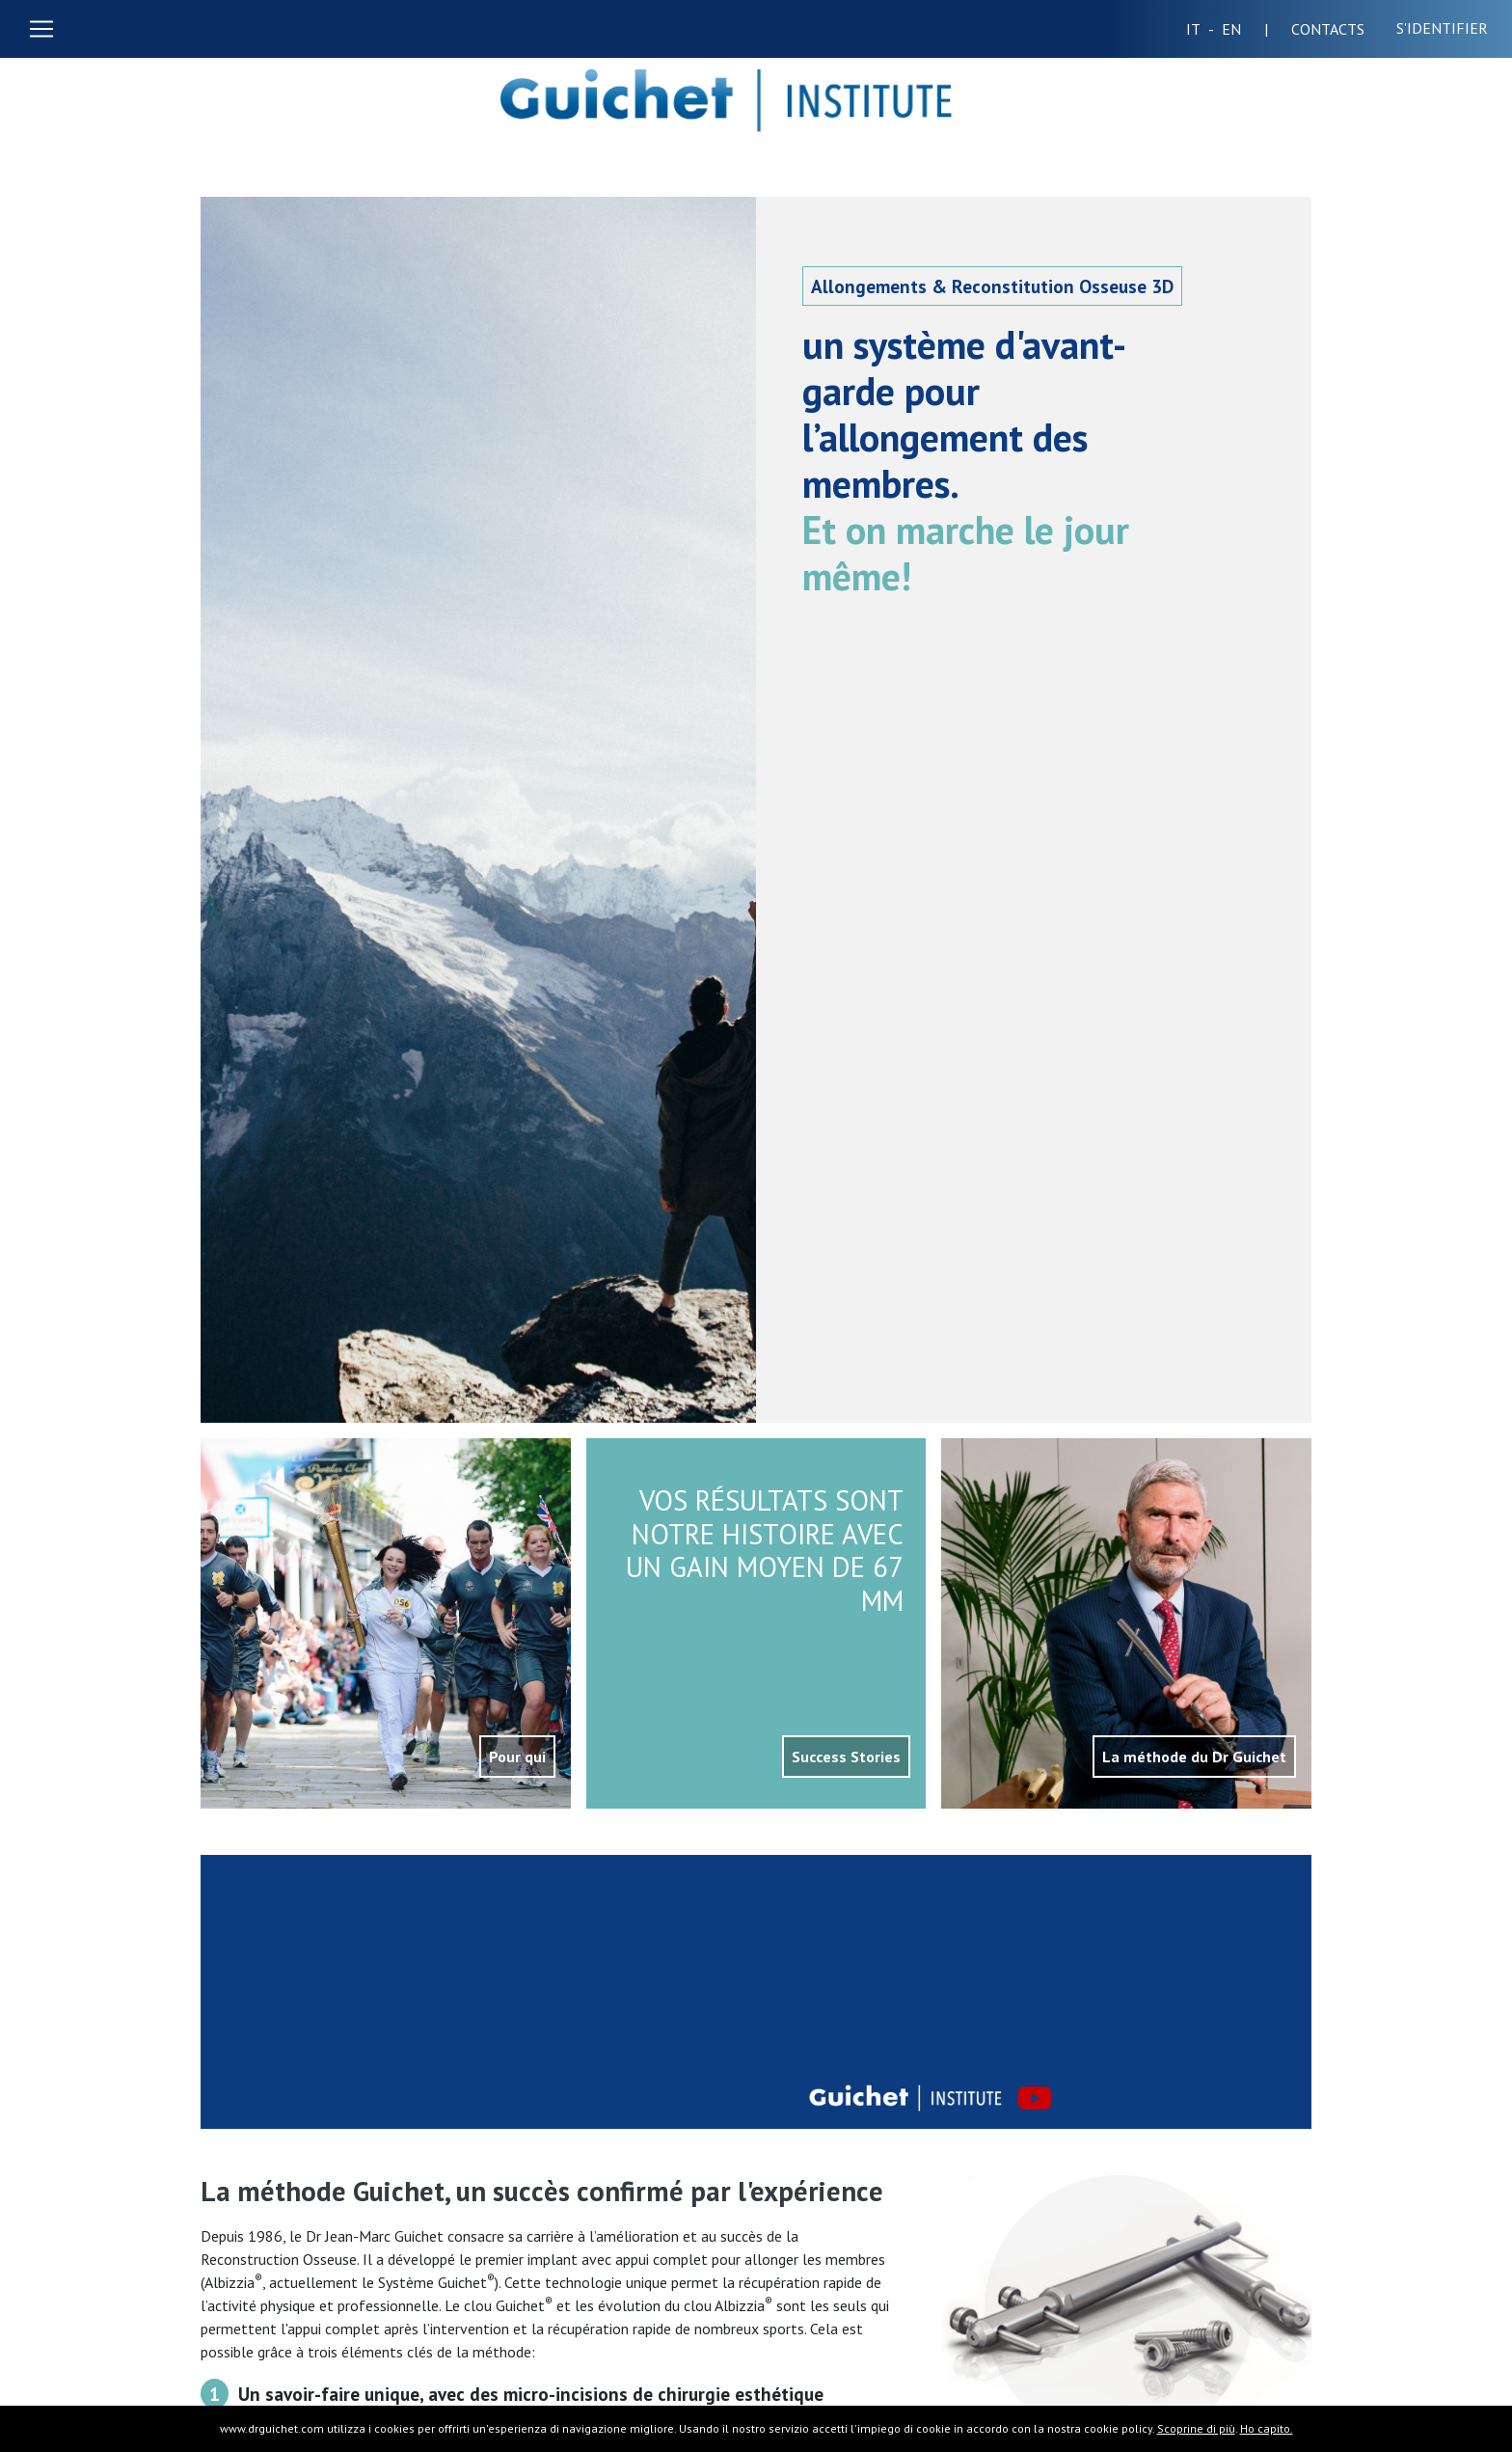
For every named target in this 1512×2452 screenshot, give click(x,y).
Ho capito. (1266, 2428)
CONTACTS (1339, 29)
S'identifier (1442, 28)
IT (1200, 29)
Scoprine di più (1196, 2428)
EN (1245, 29)
